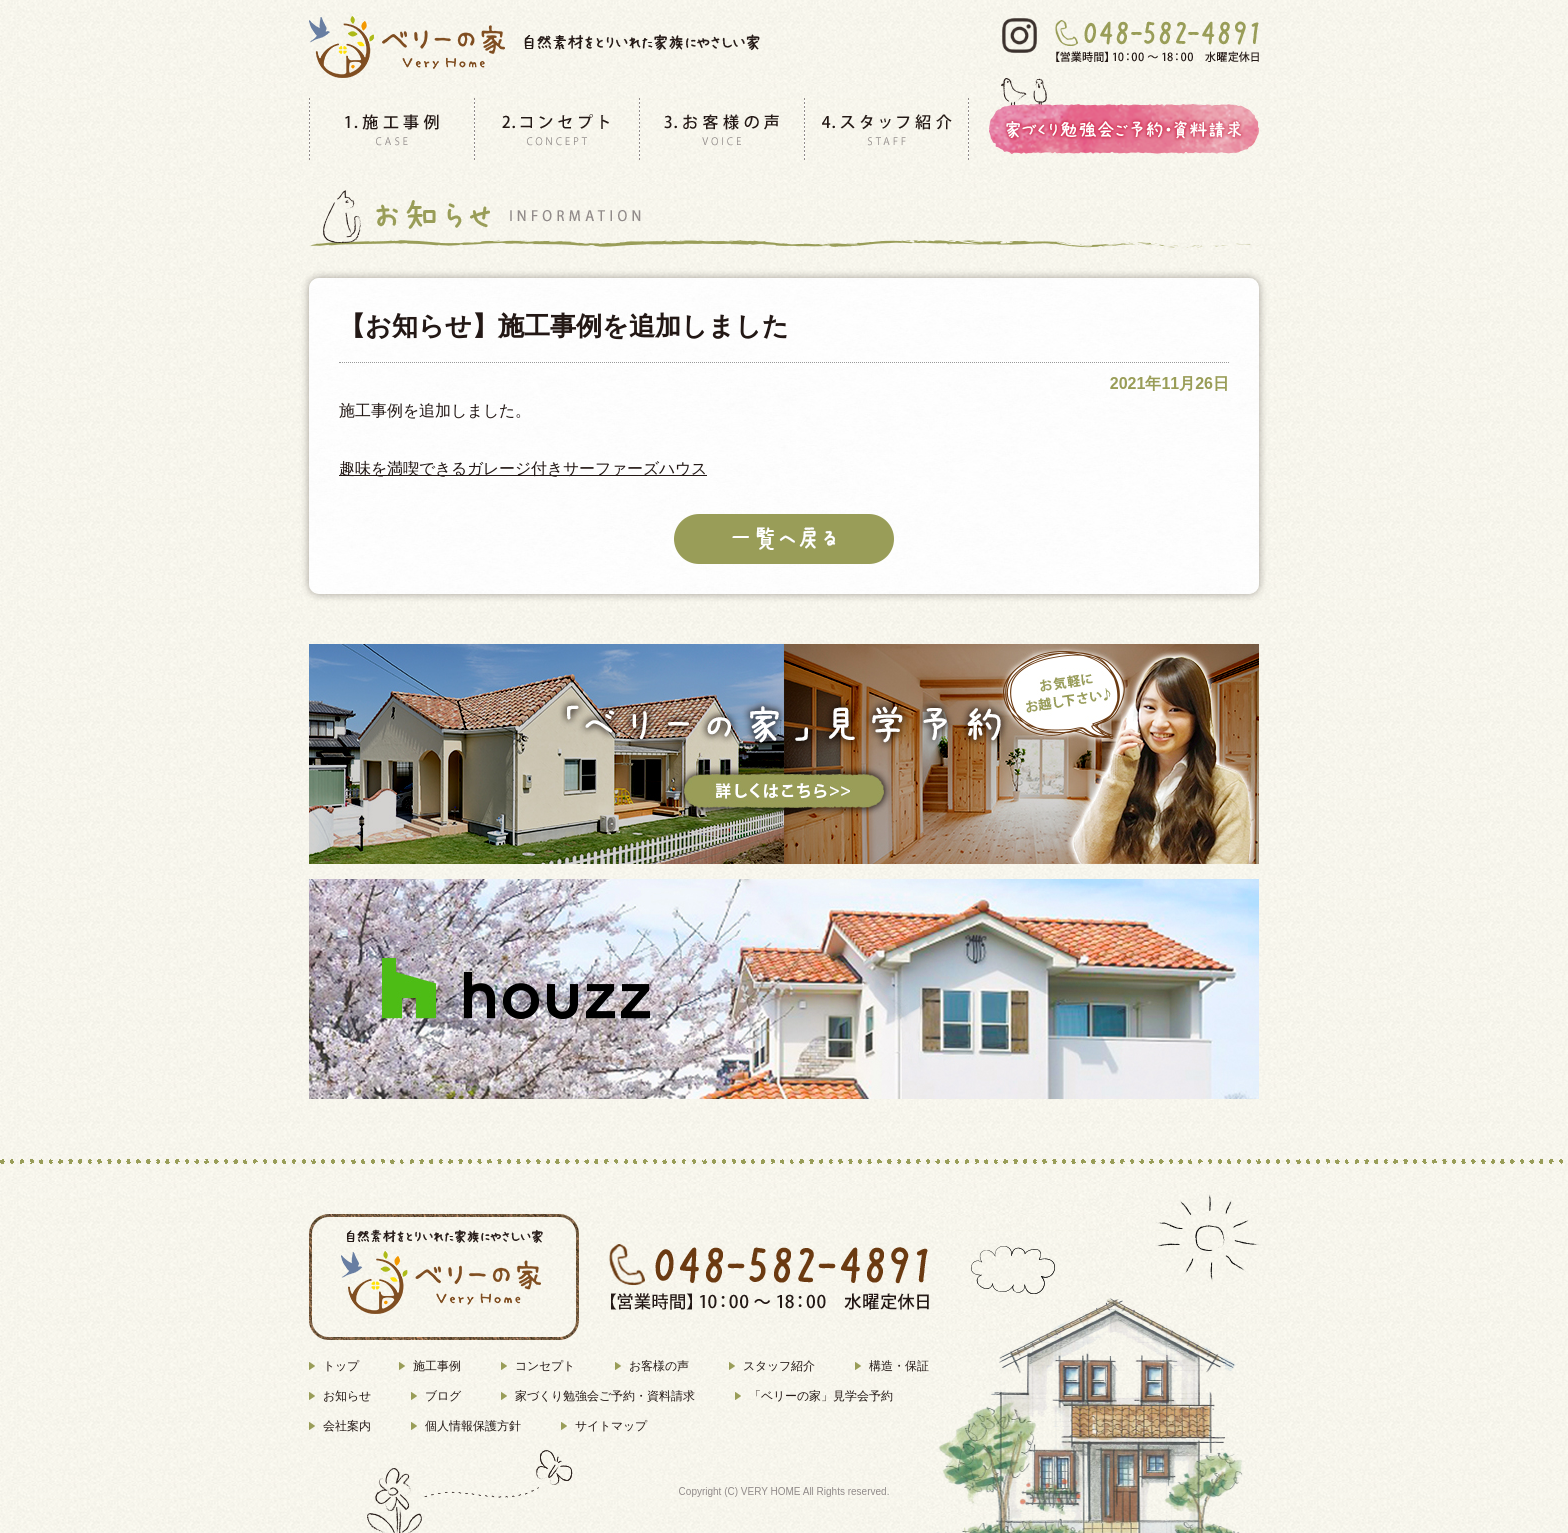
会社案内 (347, 1426)
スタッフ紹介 (779, 1366)
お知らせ (347, 1396)
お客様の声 (659, 1366)
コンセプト (545, 1366)
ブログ (443, 1396)
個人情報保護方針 (473, 1426)
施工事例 (437, 1366)
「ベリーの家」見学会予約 (821, 1396)
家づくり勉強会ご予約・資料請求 (605, 1396)
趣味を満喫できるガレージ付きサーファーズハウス (523, 468)
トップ (341, 1366)
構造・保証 (899, 1366)
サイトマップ (611, 1426)
